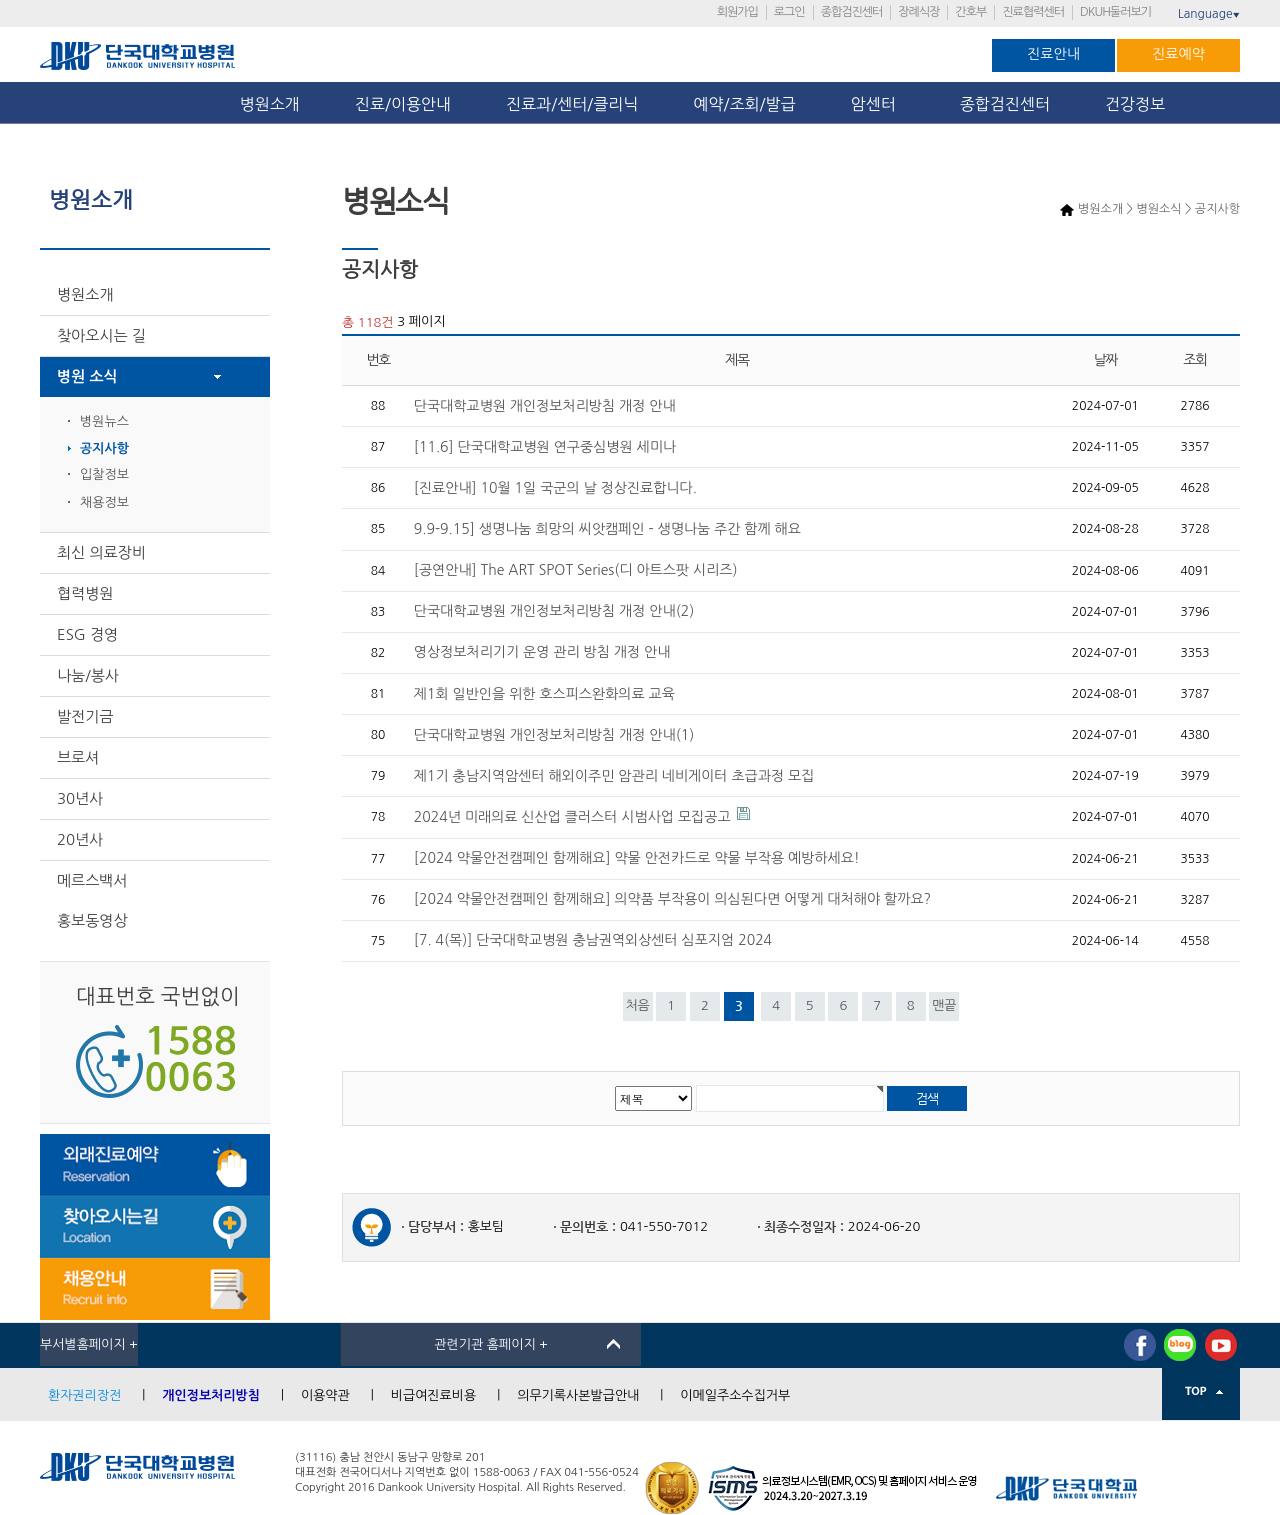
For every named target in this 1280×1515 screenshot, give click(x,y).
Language (1209, 14)
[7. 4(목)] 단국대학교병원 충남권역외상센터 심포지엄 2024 (593, 940)
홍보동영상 (92, 920)
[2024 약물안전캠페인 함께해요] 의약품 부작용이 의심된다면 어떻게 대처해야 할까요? (672, 899)
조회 (1195, 360)
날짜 (1106, 360)
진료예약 (1178, 54)
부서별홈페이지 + (89, 1344)
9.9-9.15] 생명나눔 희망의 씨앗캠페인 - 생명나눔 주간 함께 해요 (607, 529)
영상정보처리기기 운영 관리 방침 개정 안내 (542, 652)
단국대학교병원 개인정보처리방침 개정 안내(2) (554, 611)
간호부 (970, 12)
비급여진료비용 (434, 1395)
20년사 (80, 839)
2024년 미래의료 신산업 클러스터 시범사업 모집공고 (572, 817)
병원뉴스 (104, 421)
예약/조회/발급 (744, 104)
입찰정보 (104, 474)
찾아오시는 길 (101, 335)
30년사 (80, 798)
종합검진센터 (852, 12)
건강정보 (1135, 104)
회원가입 (737, 12)
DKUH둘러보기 (1115, 12)
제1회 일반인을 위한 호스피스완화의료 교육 (544, 694)
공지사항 (104, 448)
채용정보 (104, 502)
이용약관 (325, 1395)
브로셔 (78, 757)
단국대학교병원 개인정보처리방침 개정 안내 (545, 406)
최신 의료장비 (101, 552)
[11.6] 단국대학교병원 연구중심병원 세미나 (545, 447)
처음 (637, 1005)
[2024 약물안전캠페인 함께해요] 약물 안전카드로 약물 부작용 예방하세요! (637, 858)
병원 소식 (87, 376)
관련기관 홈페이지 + (491, 1344)
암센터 (878, 104)
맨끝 (944, 1005)
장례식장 (918, 12)
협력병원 (85, 593)
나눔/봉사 (88, 675)
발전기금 (85, 716)
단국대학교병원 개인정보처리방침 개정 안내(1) (554, 735)
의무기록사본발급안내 (578, 1395)
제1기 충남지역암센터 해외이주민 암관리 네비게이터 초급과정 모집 (614, 776)
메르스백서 (92, 880)
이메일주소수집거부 (735, 1395)
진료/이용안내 (403, 104)
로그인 (789, 12)
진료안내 (1053, 54)
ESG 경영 (87, 634)
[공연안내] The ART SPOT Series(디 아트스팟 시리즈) (576, 570)
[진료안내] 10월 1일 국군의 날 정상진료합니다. (555, 488)
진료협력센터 (1033, 12)
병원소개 (270, 104)
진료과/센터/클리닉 (572, 104)
